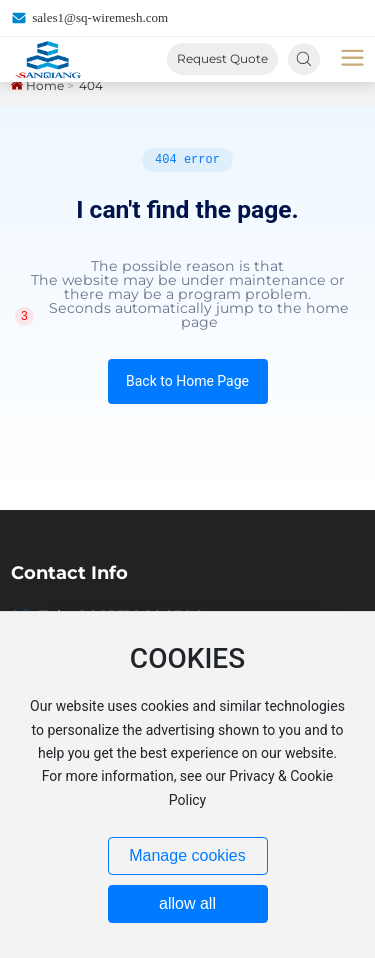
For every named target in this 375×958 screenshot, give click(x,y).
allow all (187, 903)
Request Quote (222, 58)
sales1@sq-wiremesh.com (89, 18)
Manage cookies (187, 855)
